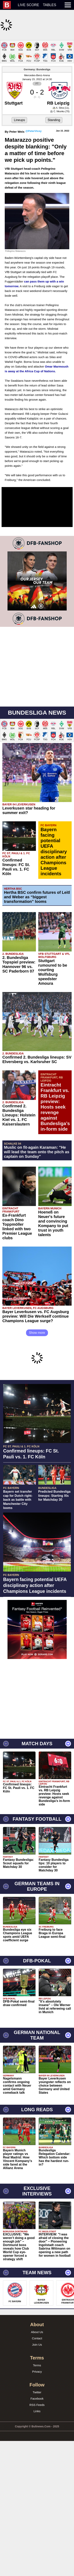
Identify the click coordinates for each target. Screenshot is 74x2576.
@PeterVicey (33, 207)
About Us (37, 2488)
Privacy (37, 2528)
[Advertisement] (37, 77)
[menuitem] (9, 5)
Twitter (37, 2549)
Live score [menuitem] (28, 5)
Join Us (37, 2501)
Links (37, 2568)
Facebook (37, 2555)
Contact (37, 2495)
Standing (54, 196)
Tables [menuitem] (49, 5)
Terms (37, 2522)
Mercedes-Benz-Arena (37, 152)
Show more (37, 1489)
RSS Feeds (37, 2561)
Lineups (19, 196)
